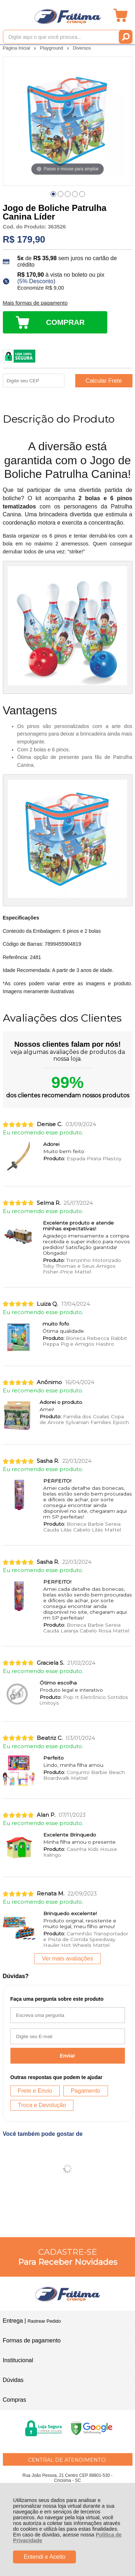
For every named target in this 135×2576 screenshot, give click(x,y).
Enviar (67, 2056)
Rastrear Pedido (44, 2321)
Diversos (82, 48)
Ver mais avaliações (67, 1958)
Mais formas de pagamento (35, 303)
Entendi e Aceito (45, 2557)
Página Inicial (17, 48)
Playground (52, 48)
